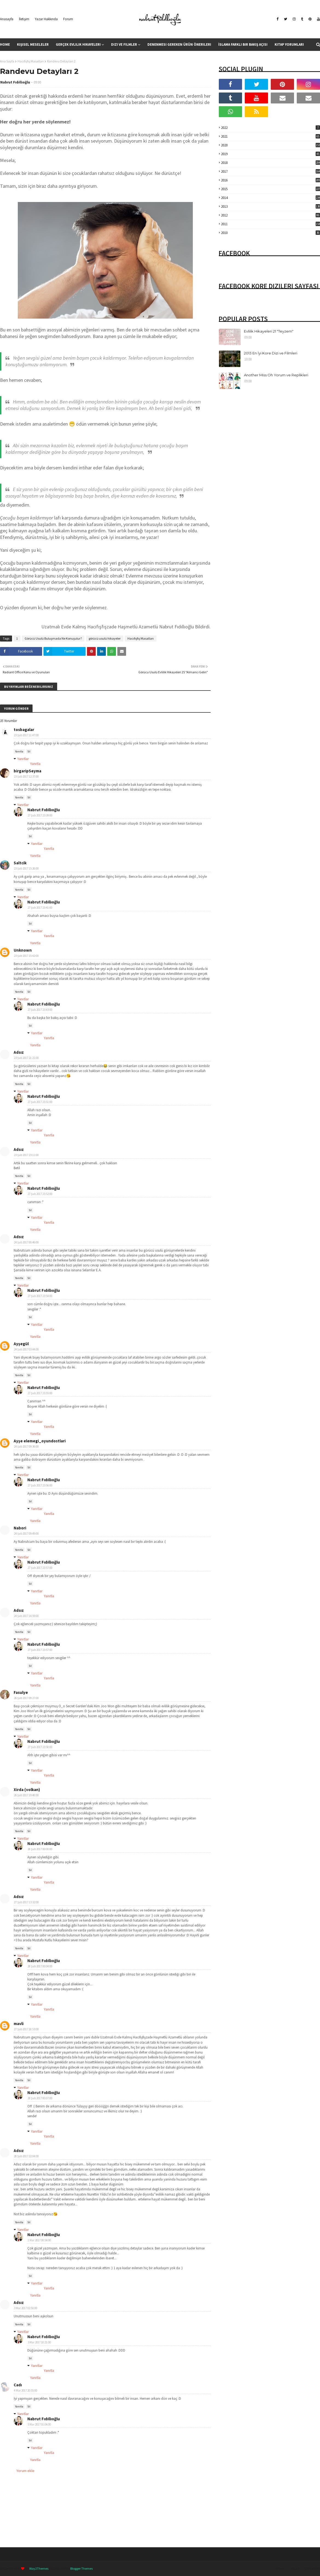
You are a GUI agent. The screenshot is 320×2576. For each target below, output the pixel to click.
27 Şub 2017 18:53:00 (26, 2029)
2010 (270, 232)
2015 (270, 189)
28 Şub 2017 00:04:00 (40, 1966)
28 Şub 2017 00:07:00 (40, 2098)
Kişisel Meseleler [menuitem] (33, 44)
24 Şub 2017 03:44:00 (26, 1349)
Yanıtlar (23, 758)
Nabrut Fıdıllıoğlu (15, 82)
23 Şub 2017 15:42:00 (26, 956)
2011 (270, 224)
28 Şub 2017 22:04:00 (26, 2156)
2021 (270, 136)
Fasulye (21, 1692)
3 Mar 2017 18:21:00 (39, 2342)
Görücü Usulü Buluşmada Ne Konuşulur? (53, 638)
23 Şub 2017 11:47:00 (26, 735)
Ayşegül (21, 1343)
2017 (270, 171)
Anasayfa (6, 19)
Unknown (23, 950)
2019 (270, 154)
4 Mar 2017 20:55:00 (25, 2390)
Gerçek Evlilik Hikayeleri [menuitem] (78, 44)
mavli (19, 2023)
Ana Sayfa (7, 61)
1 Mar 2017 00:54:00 (39, 2240)
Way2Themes (38, 2568)
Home (280, 2568)
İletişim (24, 19)
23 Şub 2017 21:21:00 (26, 1058)
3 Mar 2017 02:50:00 (25, 2308)
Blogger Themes (81, 2568)
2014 (270, 197)
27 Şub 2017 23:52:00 (40, 1194)
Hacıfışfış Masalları (31, 61)
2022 (270, 127)
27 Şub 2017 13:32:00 (26, 1902)
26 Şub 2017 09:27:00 (26, 1698)
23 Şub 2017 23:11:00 (26, 1155)
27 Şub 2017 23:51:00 (40, 1102)
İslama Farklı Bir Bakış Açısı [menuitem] (242, 44)
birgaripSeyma (27, 770)
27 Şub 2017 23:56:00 (40, 1485)
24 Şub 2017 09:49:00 (26, 1533)
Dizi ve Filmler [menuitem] (124, 44)
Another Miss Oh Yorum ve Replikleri (276, 375)
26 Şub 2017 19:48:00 (26, 1795)
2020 (270, 145)
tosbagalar (24, 729)
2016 (270, 180)
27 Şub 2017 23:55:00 (40, 1393)
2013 (270, 206)
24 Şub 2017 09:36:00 (26, 1446)
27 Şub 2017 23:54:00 (40, 1296)
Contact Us (312, 2568)
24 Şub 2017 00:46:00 (26, 1242)
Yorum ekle (25, 2470)
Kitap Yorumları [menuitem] (289, 44)
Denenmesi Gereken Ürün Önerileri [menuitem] (179, 44)
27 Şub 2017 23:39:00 (40, 815)
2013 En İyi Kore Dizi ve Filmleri (270, 353)
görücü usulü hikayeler (105, 638)
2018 (270, 162)
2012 (270, 215)
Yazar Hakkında (46, 19)
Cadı (18, 2384)
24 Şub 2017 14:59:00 (26, 1616)
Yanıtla (19, 751)
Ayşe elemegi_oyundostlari (40, 1440)
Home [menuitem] (5, 44)
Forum (68, 19)
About (295, 2568)
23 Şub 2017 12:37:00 (26, 776)
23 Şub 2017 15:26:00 (26, 868)
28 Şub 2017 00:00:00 (40, 1849)
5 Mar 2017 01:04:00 (39, 2424)
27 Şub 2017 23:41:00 (40, 907)
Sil (28, 751)
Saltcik (20, 862)
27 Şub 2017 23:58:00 (40, 1747)
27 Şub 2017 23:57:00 (40, 1568)
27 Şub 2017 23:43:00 (40, 1010)
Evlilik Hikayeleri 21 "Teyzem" (268, 331)
